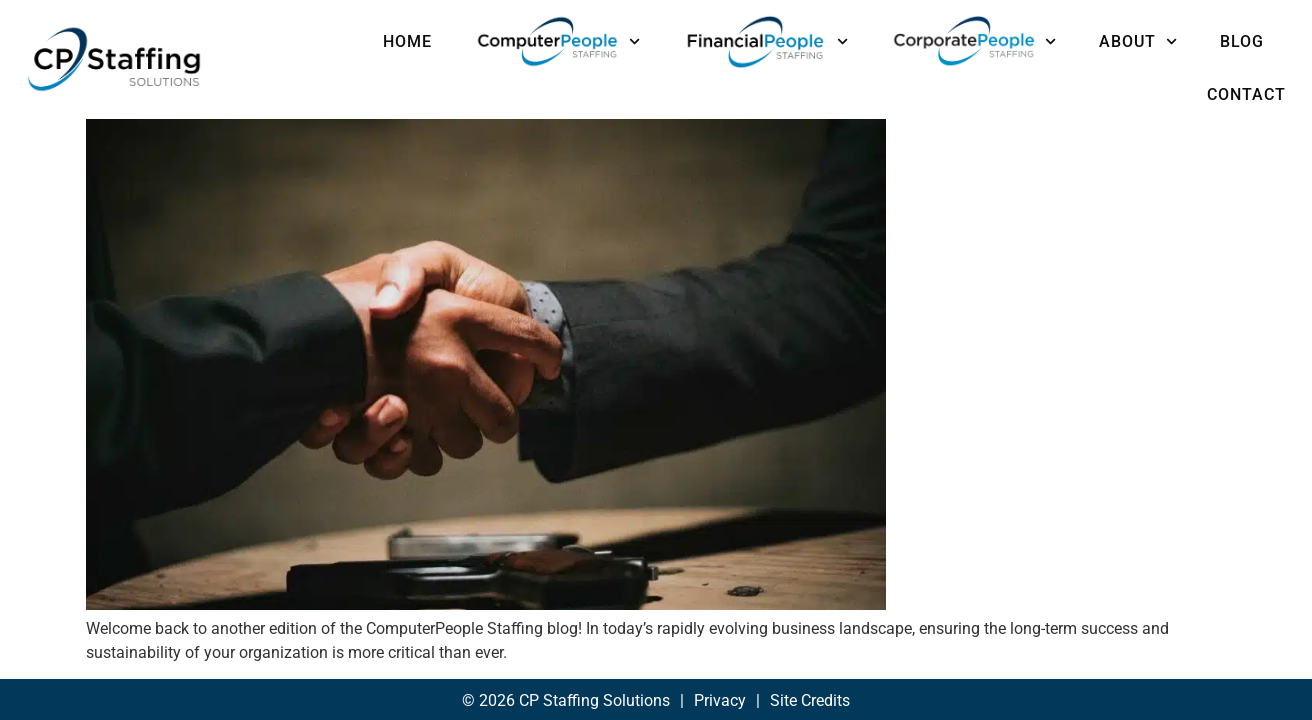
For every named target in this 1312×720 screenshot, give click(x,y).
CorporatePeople (973, 41)
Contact (1246, 94)
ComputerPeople (557, 41)
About (1138, 41)
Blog (1242, 41)
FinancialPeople (765, 41)
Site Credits (810, 671)
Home (407, 41)
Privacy (720, 671)
